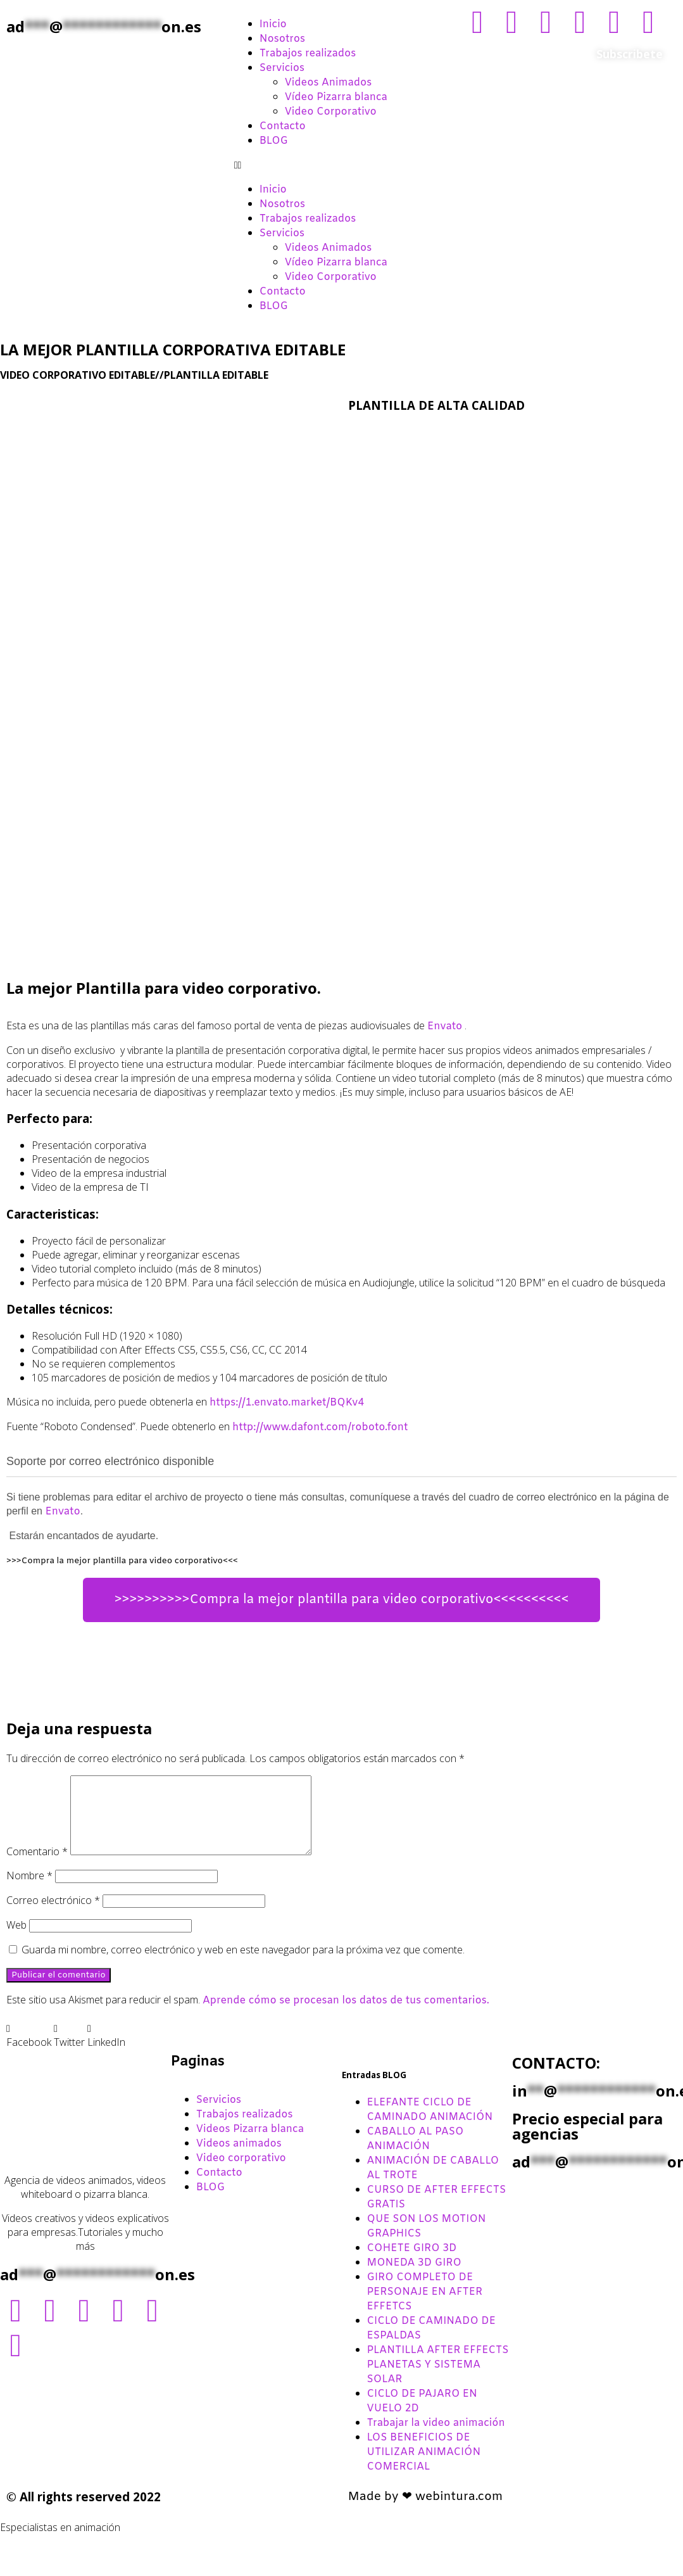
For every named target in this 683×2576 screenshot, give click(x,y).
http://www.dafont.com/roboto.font (320, 1427)
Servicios (282, 68)
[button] (341, 165)
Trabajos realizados (308, 53)
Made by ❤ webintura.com (425, 2512)
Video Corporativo (331, 111)
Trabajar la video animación (436, 2438)
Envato (444, 1026)
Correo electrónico (53, 1915)
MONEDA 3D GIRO (414, 2278)
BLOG (274, 141)
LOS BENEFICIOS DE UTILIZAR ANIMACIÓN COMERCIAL (424, 2467)
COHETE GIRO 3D (412, 2263)
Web (16, 1940)
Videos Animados (328, 82)
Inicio (273, 24)
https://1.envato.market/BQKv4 (287, 1402)
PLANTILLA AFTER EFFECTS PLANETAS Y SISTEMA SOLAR (438, 2380)
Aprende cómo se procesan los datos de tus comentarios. (346, 2015)
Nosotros (282, 39)
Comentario (37, 1867)
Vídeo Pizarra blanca (336, 97)
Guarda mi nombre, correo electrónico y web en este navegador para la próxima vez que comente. (243, 1965)
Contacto (283, 126)
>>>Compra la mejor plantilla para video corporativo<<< (122, 1561)
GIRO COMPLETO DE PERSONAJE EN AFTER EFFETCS (425, 2307)
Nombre (29, 1891)
